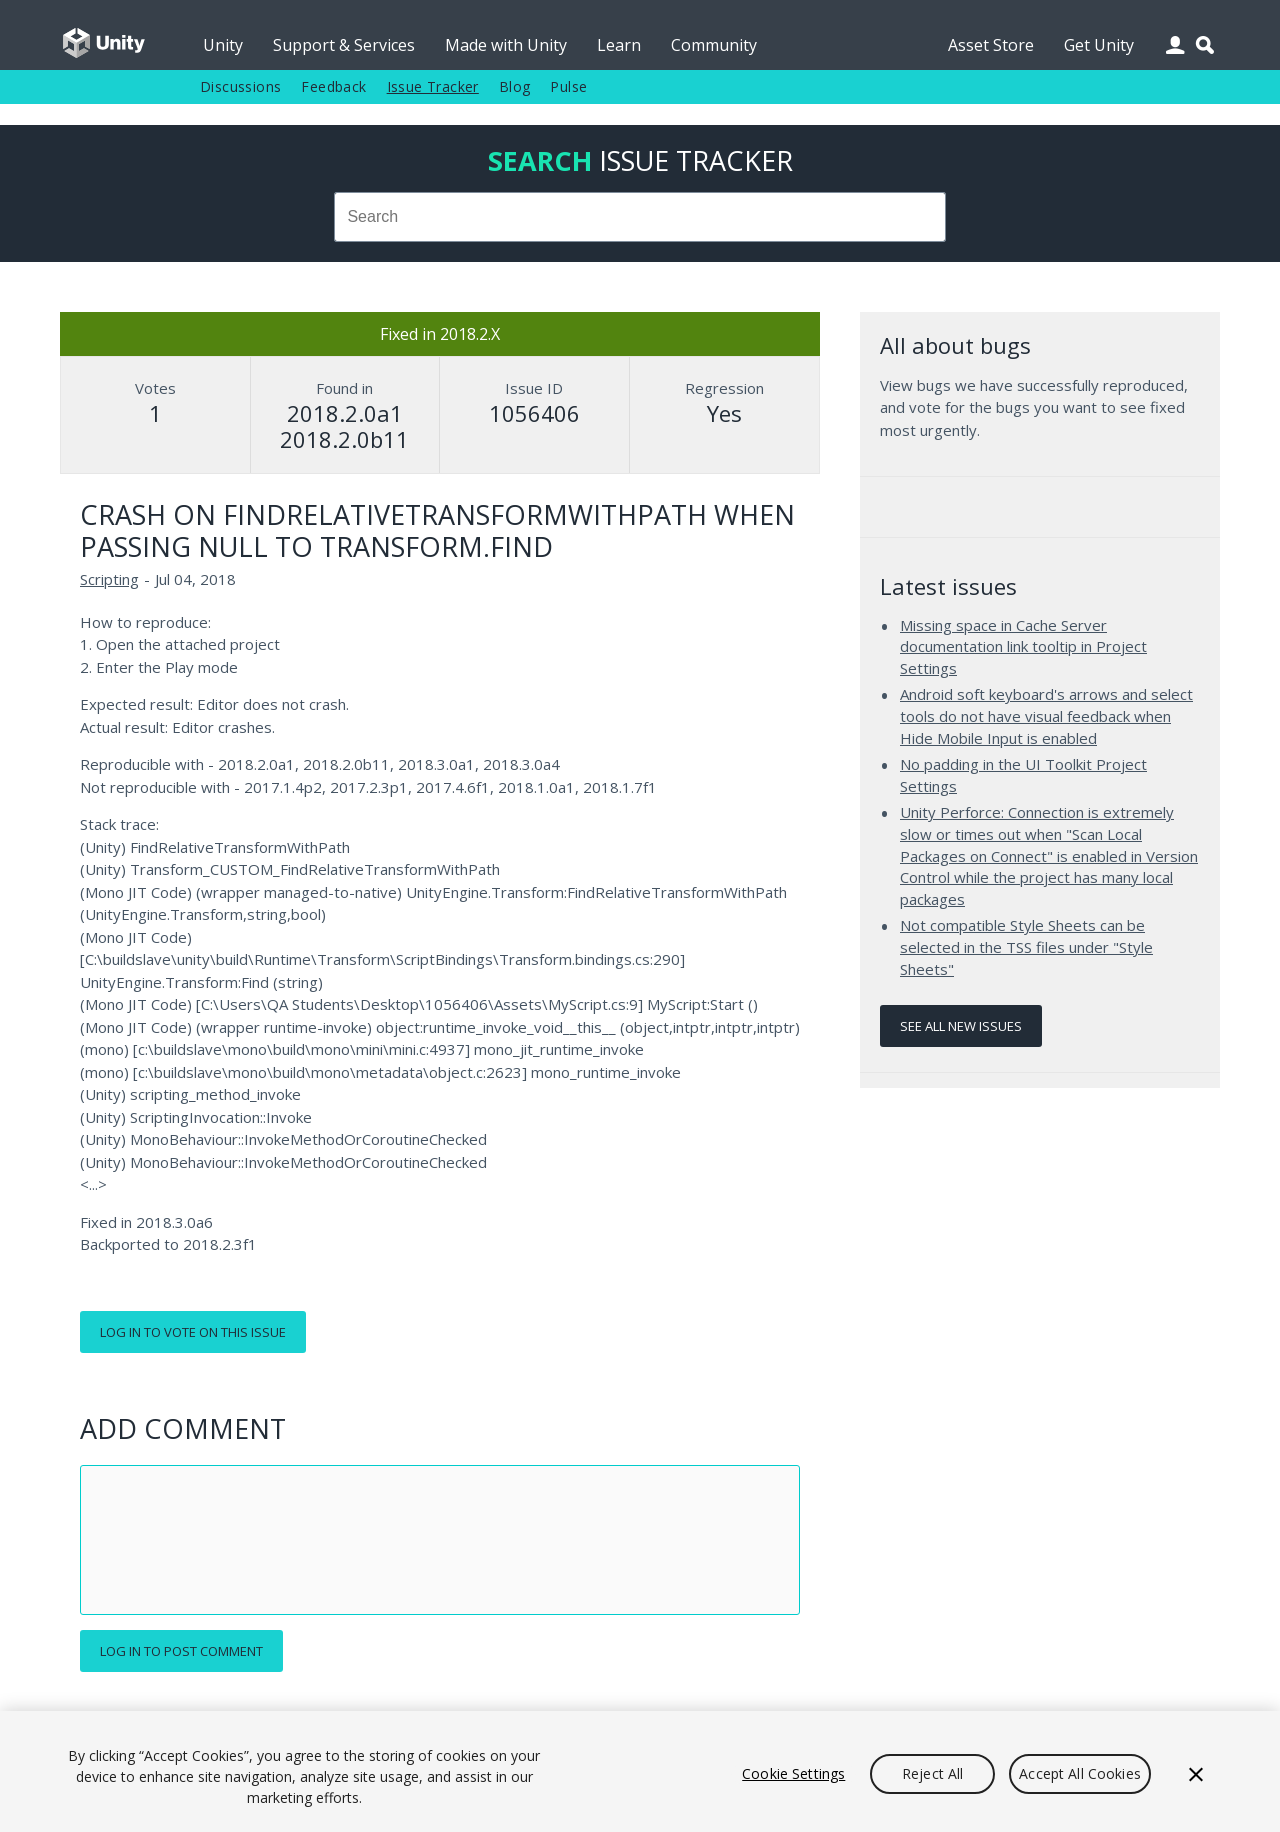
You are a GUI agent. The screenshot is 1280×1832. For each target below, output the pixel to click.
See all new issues (961, 1026)
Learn (619, 45)
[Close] (1196, 1774)
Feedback (333, 86)
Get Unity (1099, 45)
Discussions (240, 86)
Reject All (932, 1773)
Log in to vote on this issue (193, 1332)
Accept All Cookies (1080, 1773)
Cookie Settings (793, 1773)
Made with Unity (506, 45)
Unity (223, 45)
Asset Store (991, 45)
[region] (640, 1771)
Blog (515, 86)
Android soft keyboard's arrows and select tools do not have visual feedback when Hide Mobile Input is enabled (1046, 715)
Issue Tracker (433, 86)
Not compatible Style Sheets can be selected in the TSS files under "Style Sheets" (1026, 946)
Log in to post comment (181, 1651)
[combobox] (640, 217)
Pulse (568, 86)
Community (714, 45)
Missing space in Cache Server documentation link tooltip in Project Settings (1023, 646)
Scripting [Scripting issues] (109, 579)
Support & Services (344, 45)
